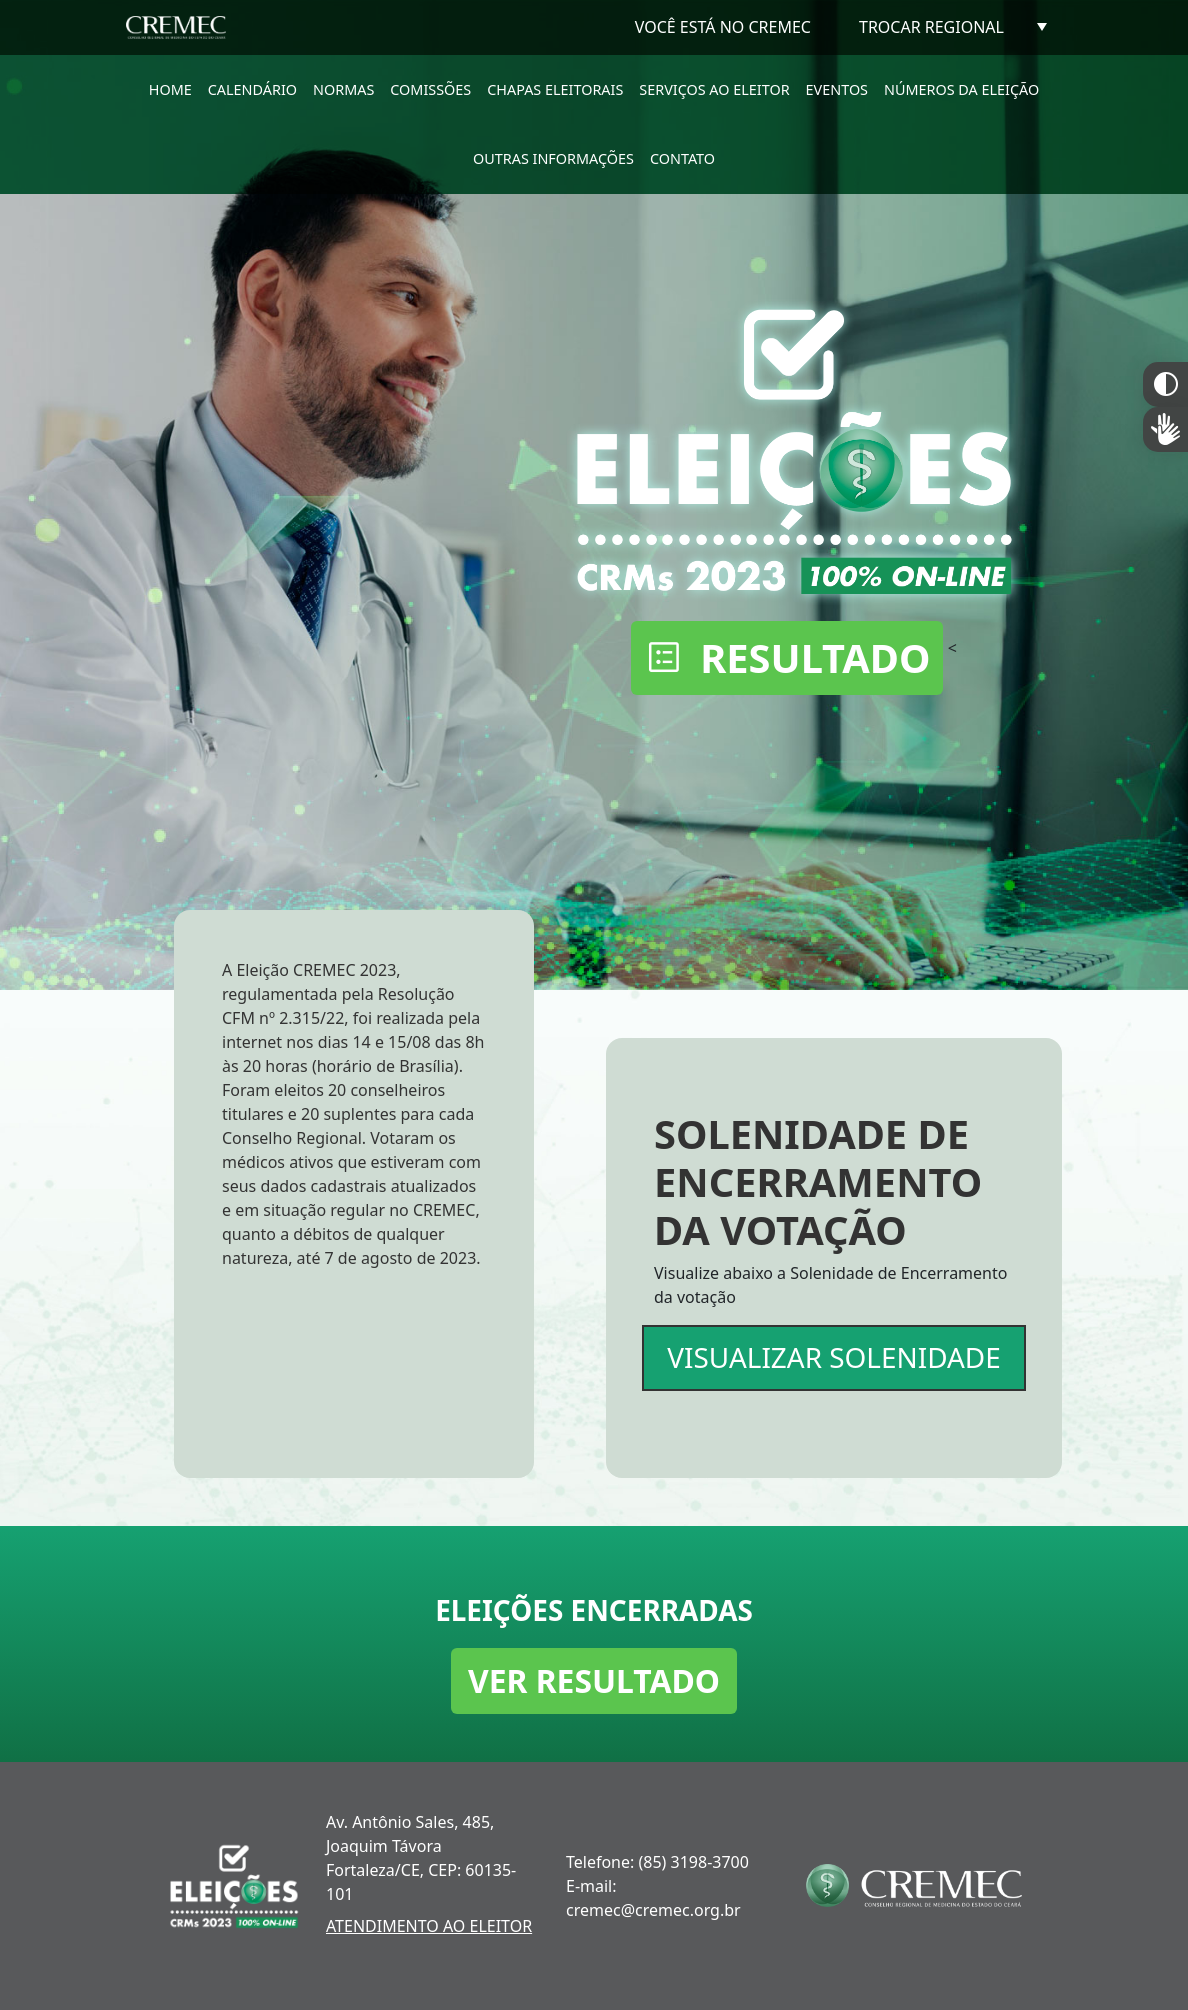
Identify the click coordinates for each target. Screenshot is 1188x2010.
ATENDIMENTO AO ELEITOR (429, 1926)
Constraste (1165, 384)
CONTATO (682, 158)
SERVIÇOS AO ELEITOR (714, 89)
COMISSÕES (430, 89)
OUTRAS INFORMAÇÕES (553, 158)
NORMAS (343, 89)
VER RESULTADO (594, 1680)
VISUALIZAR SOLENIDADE (833, 1357)
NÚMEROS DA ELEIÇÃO (961, 89)
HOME (170, 89)
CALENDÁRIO (252, 89)
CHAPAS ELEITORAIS (555, 89)
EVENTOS (837, 89)
